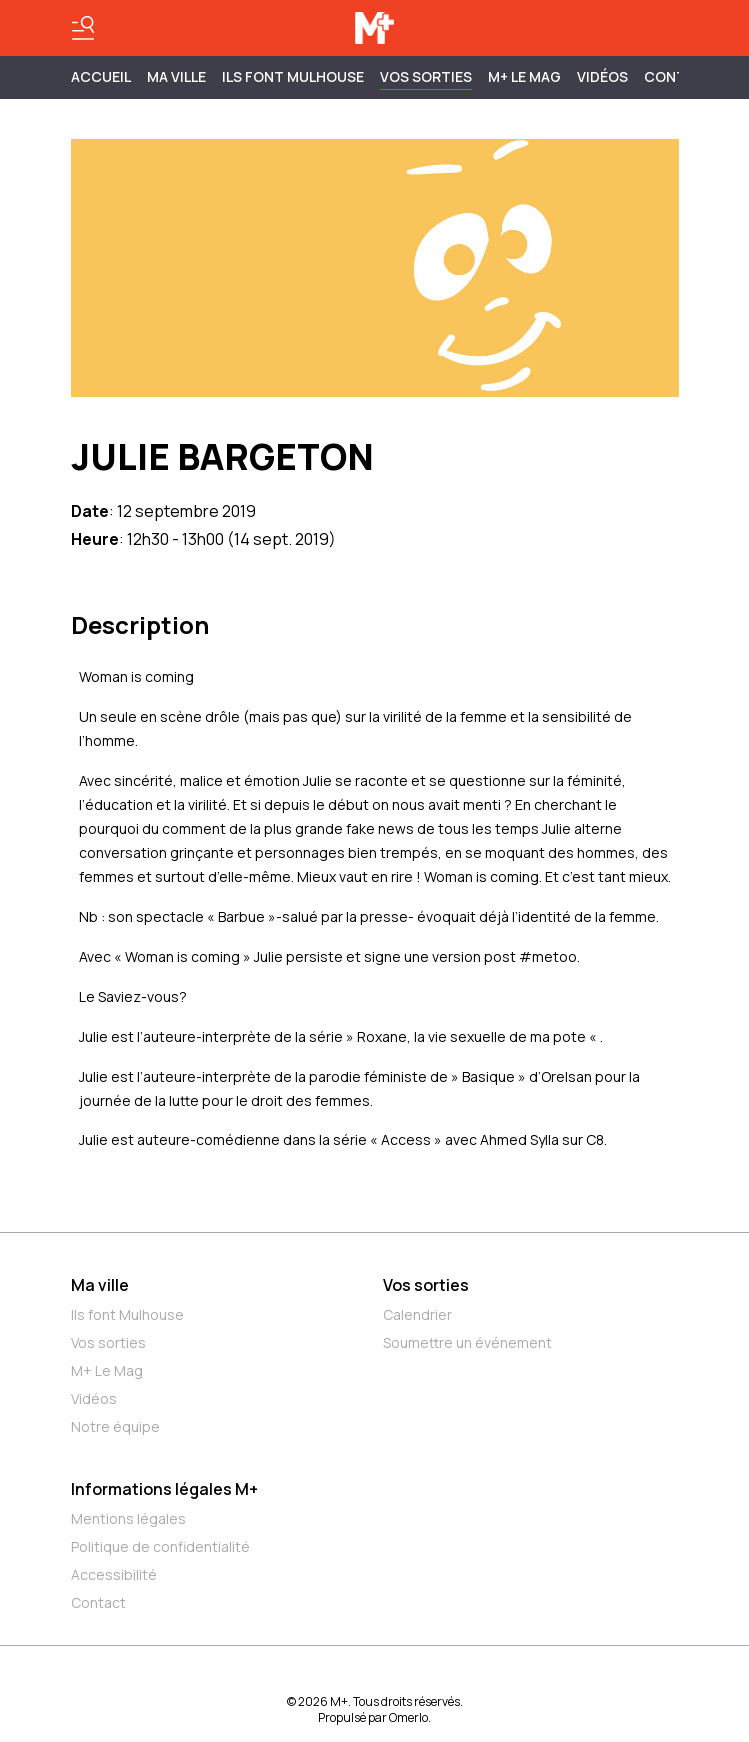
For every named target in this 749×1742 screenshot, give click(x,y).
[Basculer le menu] (83, 28)
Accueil (101, 76)
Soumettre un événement (467, 1342)
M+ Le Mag (524, 76)
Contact (98, 1602)
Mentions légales (128, 1518)
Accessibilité (114, 1574)
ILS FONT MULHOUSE (293, 76)
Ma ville (100, 1285)
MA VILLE (176, 76)
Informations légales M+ (164, 1489)
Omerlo (408, 1717)
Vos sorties (426, 76)
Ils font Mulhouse (127, 1314)
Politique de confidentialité (160, 1546)
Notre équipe (115, 1426)
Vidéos (602, 76)
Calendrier (417, 1314)
